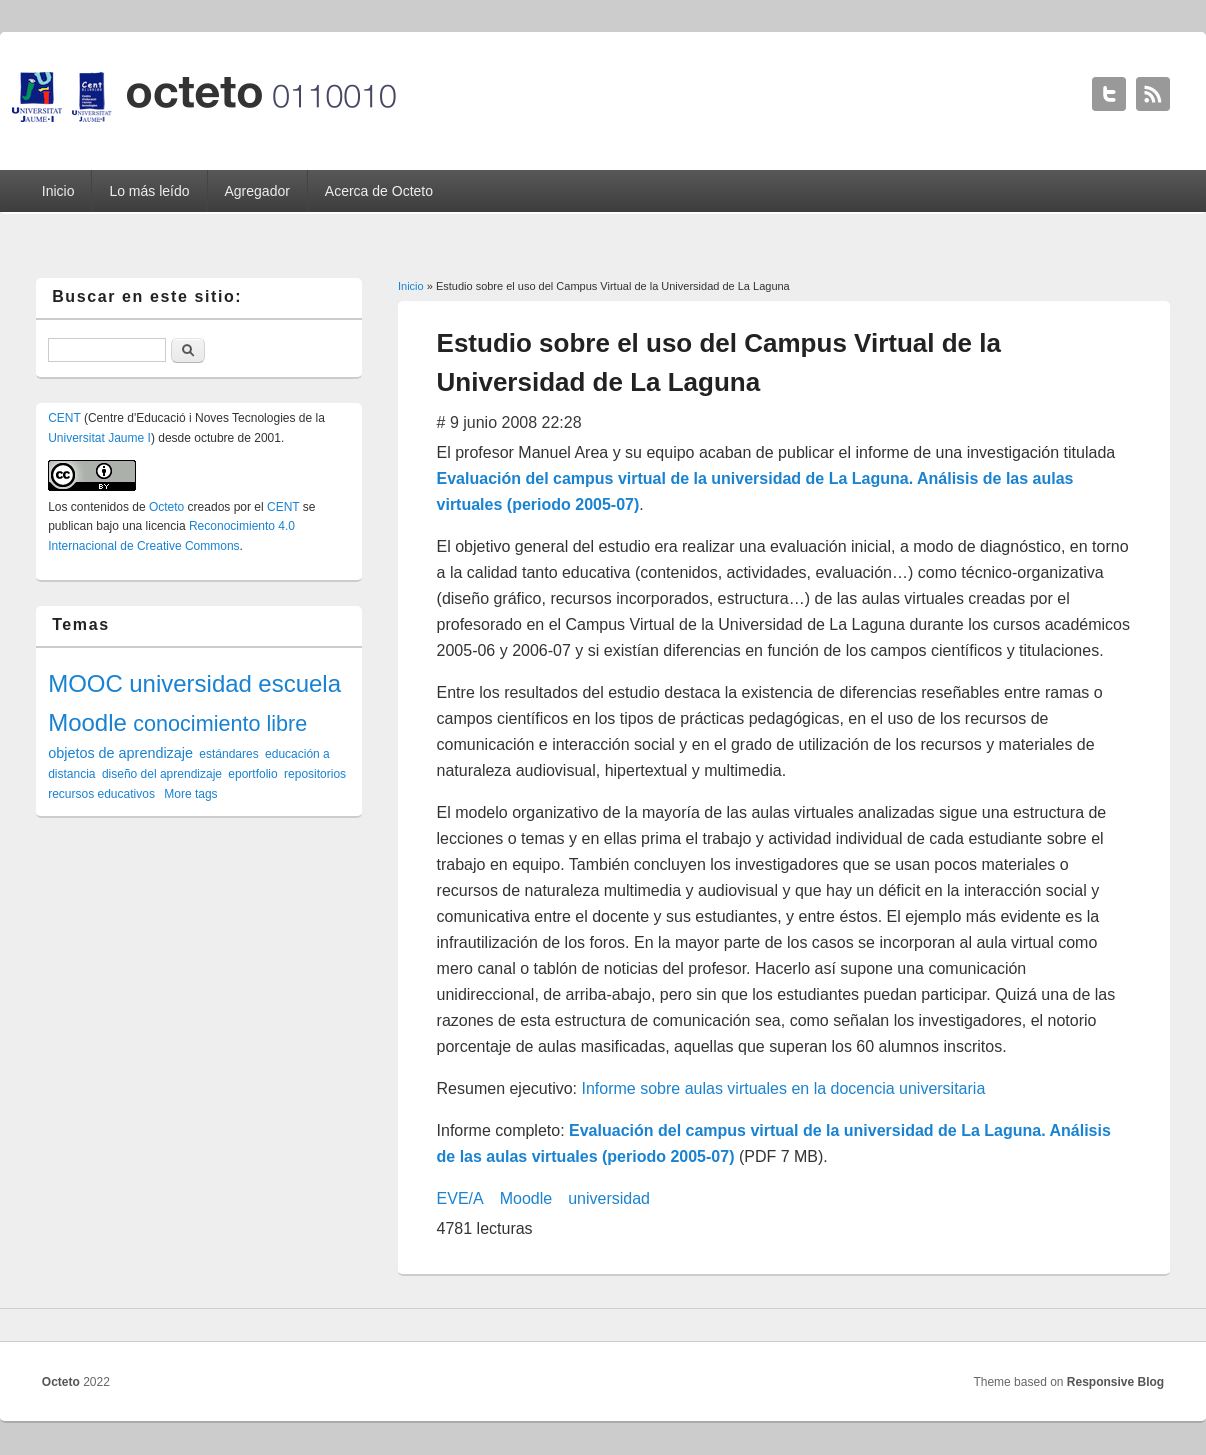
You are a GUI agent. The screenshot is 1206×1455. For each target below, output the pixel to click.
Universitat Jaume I (99, 438)
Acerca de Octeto (379, 191)
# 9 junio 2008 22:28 (509, 422)
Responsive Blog (1115, 1382)
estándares (228, 754)
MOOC (85, 683)
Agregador (257, 191)
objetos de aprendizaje (120, 753)
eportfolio (252, 774)
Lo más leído (149, 191)
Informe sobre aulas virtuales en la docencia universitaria (784, 1088)
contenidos (100, 507)
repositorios (315, 774)
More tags (190, 794)
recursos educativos (101, 794)
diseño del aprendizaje (162, 774)
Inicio (58, 191)
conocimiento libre (220, 723)
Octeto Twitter (1109, 94)
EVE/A (460, 1198)
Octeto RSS (1153, 94)
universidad (609, 1198)
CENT (64, 418)
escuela (299, 683)
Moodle (526, 1198)
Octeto (166, 507)
